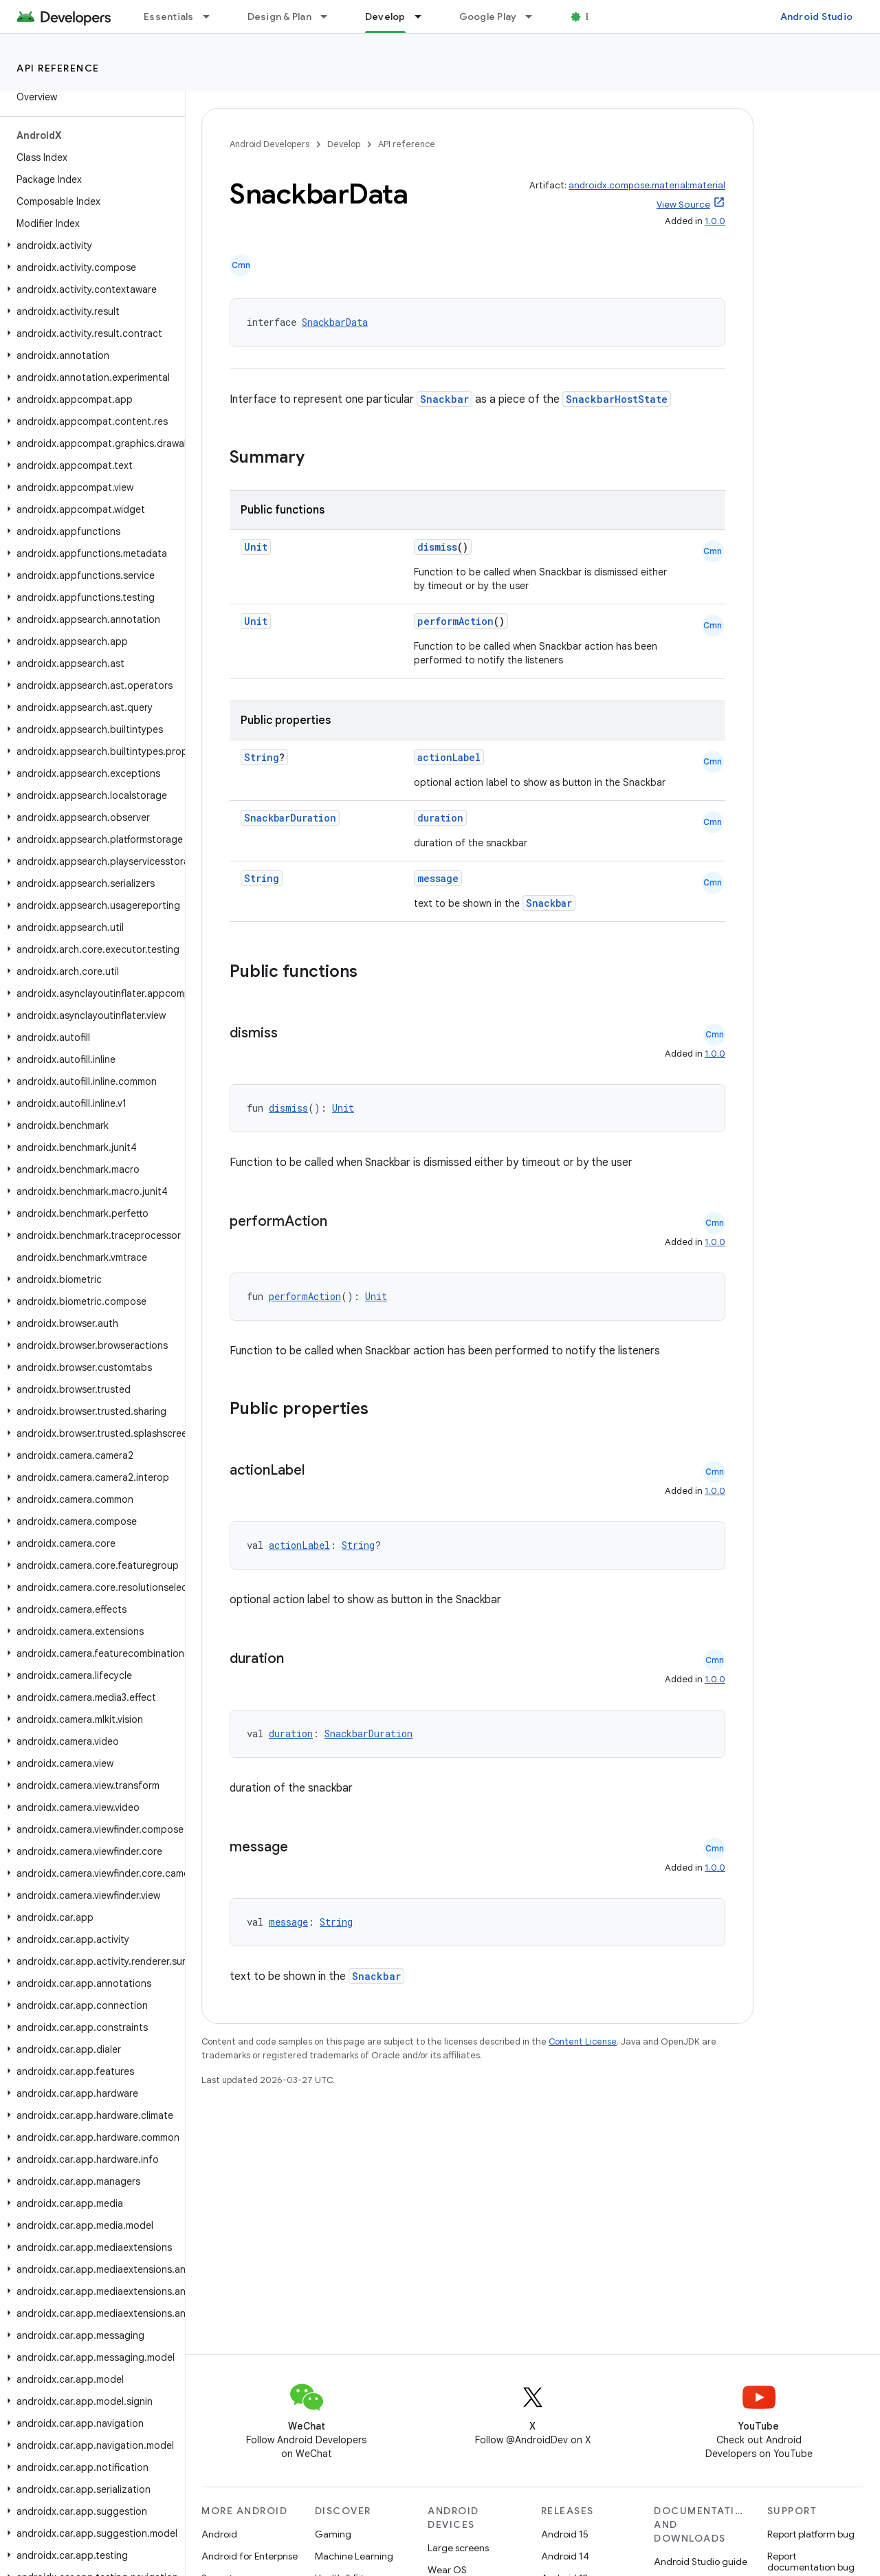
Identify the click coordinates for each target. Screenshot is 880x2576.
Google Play (488, 16)
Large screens (458, 2548)
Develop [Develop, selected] (385, 16)
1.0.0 (715, 221)
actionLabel (449, 757)
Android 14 (565, 2556)
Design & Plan (279, 16)
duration (440, 817)
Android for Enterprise (249, 2556)
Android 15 (564, 2534)
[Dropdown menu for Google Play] (534, 16)
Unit (255, 546)
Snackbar (444, 399)
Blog (596, 16)
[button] (89, 245)
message (438, 878)
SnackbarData (335, 322)
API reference (58, 68)
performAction (455, 621)
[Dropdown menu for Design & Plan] (330, 16)
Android (219, 2534)
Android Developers (269, 144)
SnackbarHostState (617, 399)
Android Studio (816, 16)
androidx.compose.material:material (647, 185)
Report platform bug (811, 2534)
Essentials (169, 16)
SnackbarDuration (290, 817)
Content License (583, 2041)
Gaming (333, 2534)
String (261, 757)
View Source (683, 204)
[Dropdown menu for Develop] (424, 16)
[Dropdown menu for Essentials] (212, 16)
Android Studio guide (700, 2561)
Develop (343, 144)
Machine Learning (354, 2556)
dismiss (437, 546)
